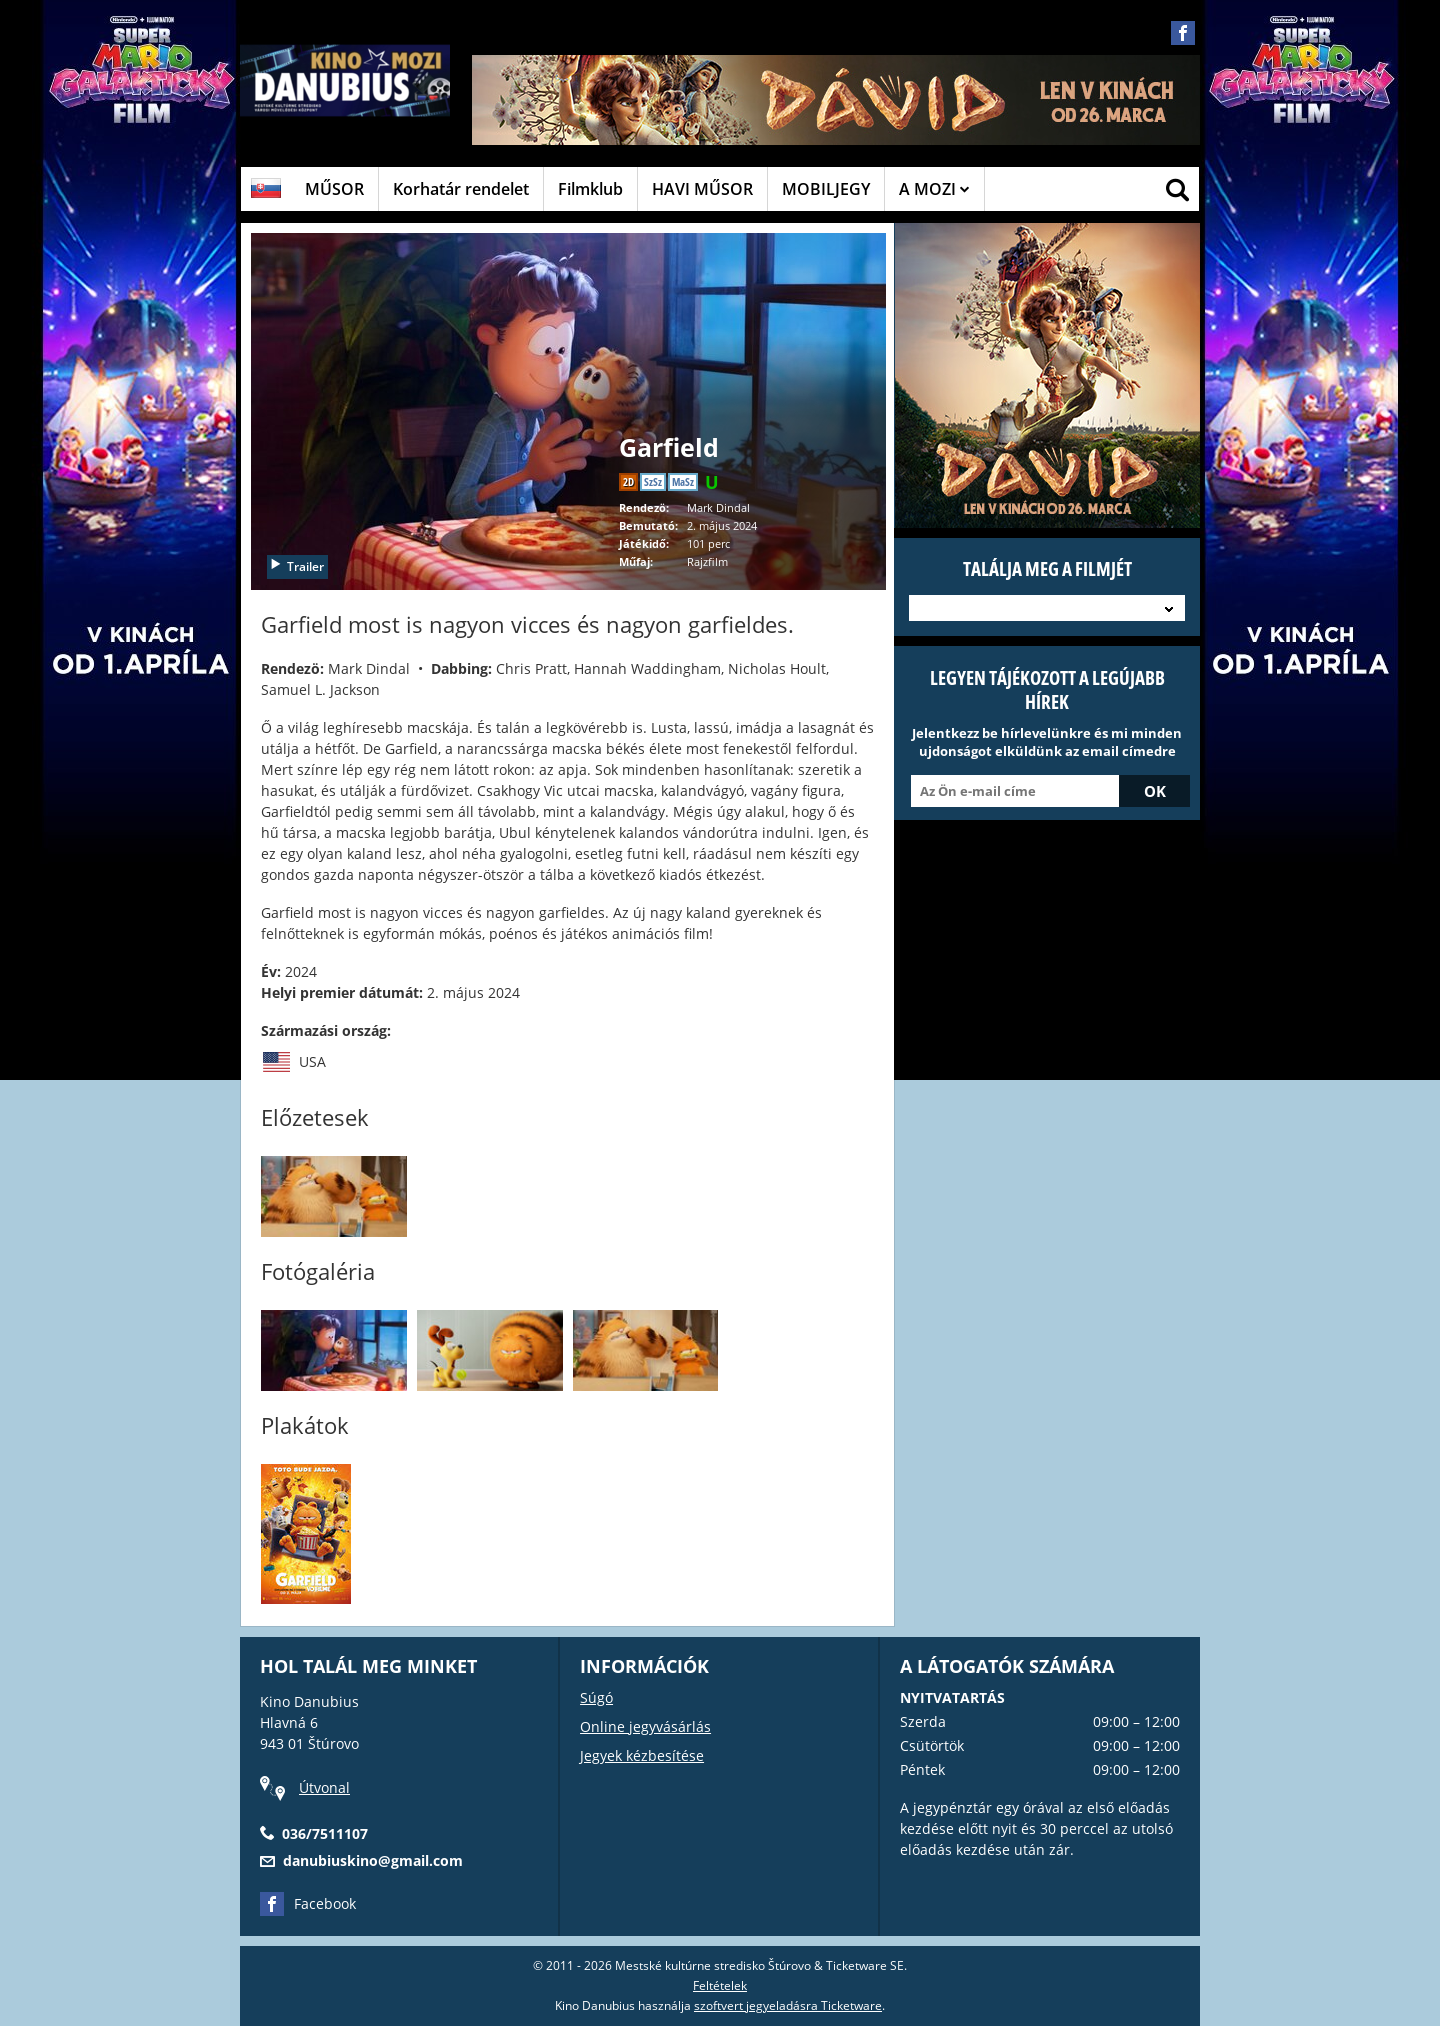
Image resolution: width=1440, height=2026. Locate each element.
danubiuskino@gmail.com (373, 1860)
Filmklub (590, 189)
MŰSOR (334, 189)
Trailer (296, 566)
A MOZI (934, 189)
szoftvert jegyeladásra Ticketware (788, 2005)
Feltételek (720, 1985)
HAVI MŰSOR (702, 189)
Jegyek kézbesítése (642, 1755)
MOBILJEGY (826, 189)
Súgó (596, 1697)
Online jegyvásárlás (645, 1726)
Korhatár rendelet (461, 189)
